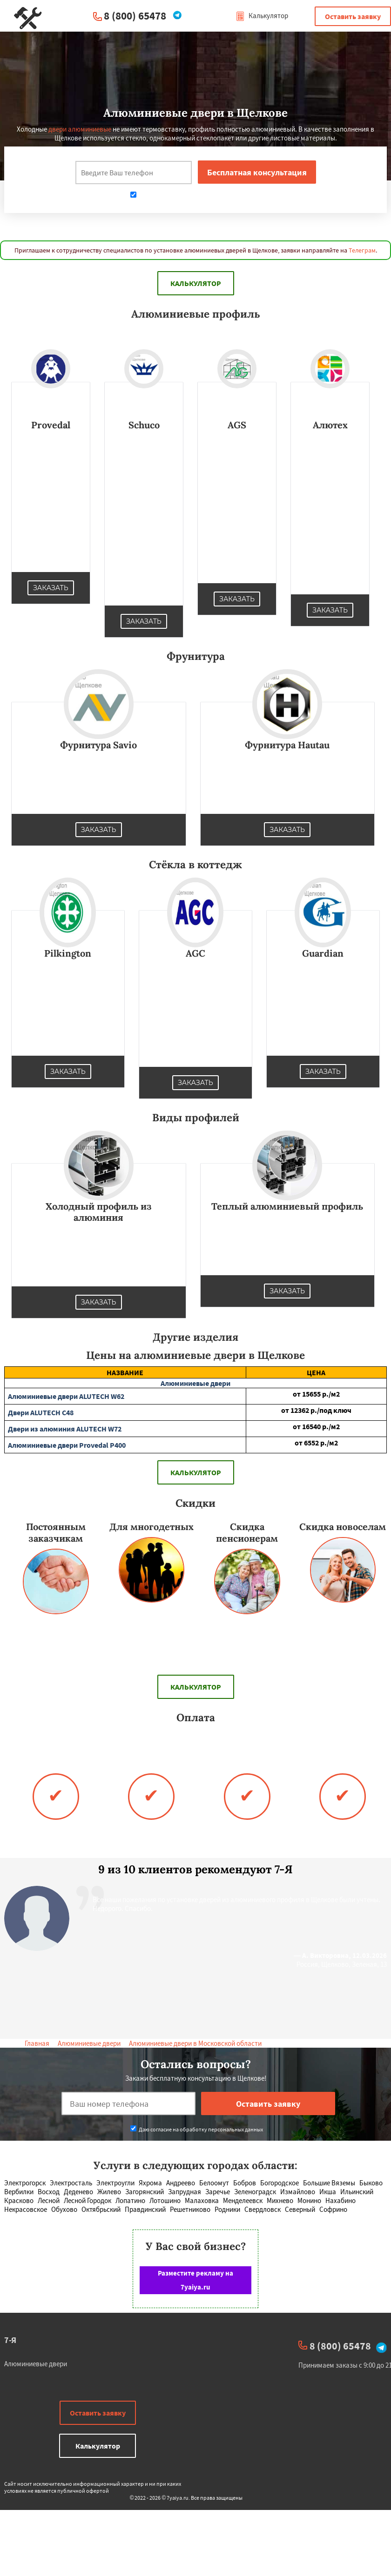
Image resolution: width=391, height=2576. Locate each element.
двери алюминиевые (79, 129)
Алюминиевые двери (89, 2043)
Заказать (50, 588)
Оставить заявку (353, 16)
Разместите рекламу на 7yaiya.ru (195, 2280)
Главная (37, 2043)
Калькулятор (262, 15)
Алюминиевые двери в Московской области (195, 2043)
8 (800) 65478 (135, 15)
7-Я (10, 2340)
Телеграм (362, 250)
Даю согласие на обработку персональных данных (196, 195)
